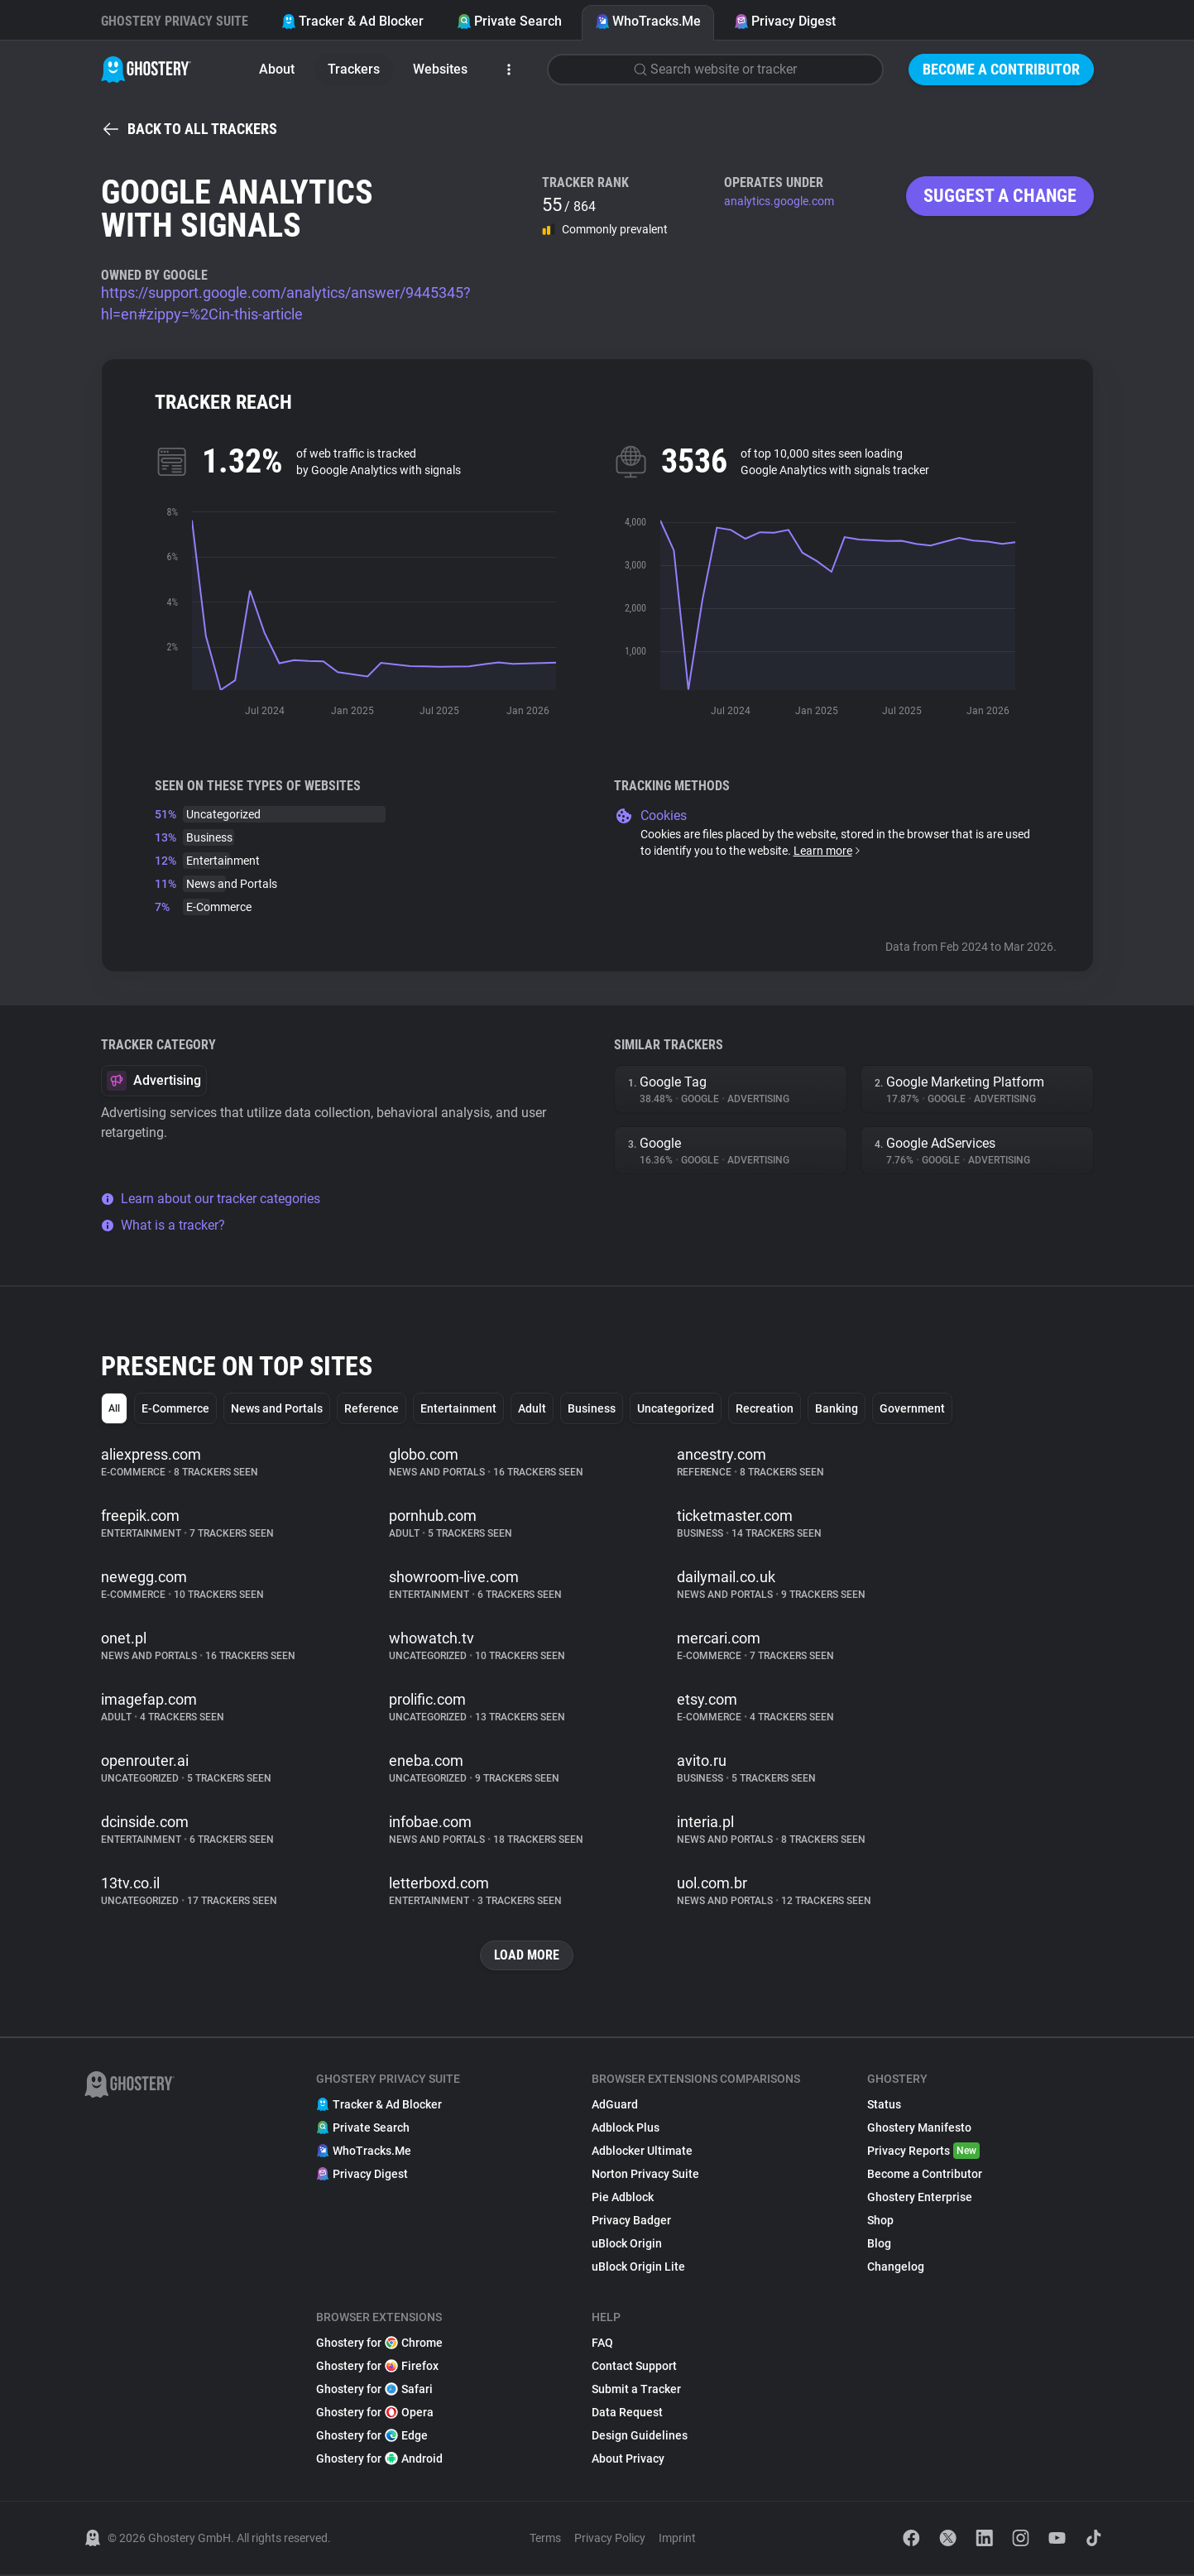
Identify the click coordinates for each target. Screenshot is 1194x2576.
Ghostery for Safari (374, 2390)
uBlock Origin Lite (638, 2268)
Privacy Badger (631, 2221)
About (277, 69)
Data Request (627, 2413)
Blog (879, 2245)
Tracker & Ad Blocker (352, 21)
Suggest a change (1000, 195)
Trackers (354, 69)
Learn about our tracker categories (210, 1198)
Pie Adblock (623, 2198)
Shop (880, 2221)
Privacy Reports (923, 2152)
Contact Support (634, 2367)
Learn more (828, 850)
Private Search (509, 21)
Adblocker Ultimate (642, 2152)
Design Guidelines (640, 2437)
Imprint (677, 2539)
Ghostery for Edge (372, 2437)
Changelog (895, 2268)
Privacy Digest (785, 21)
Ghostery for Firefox (377, 2367)
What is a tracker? (163, 1225)
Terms (545, 2539)
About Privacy (628, 2460)
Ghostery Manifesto (919, 2129)
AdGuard (615, 2106)
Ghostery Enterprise (919, 2198)
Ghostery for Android (379, 2460)
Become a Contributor (1001, 69)
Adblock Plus (625, 2129)
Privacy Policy (609, 2539)
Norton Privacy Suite (645, 2175)
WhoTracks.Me (648, 21)
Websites (440, 69)
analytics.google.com (779, 201)
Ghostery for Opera (375, 2413)
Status (884, 2106)
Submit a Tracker (636, 2390)
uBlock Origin (627, 2245)
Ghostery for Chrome (379, 2344)
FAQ (602, 2344)
